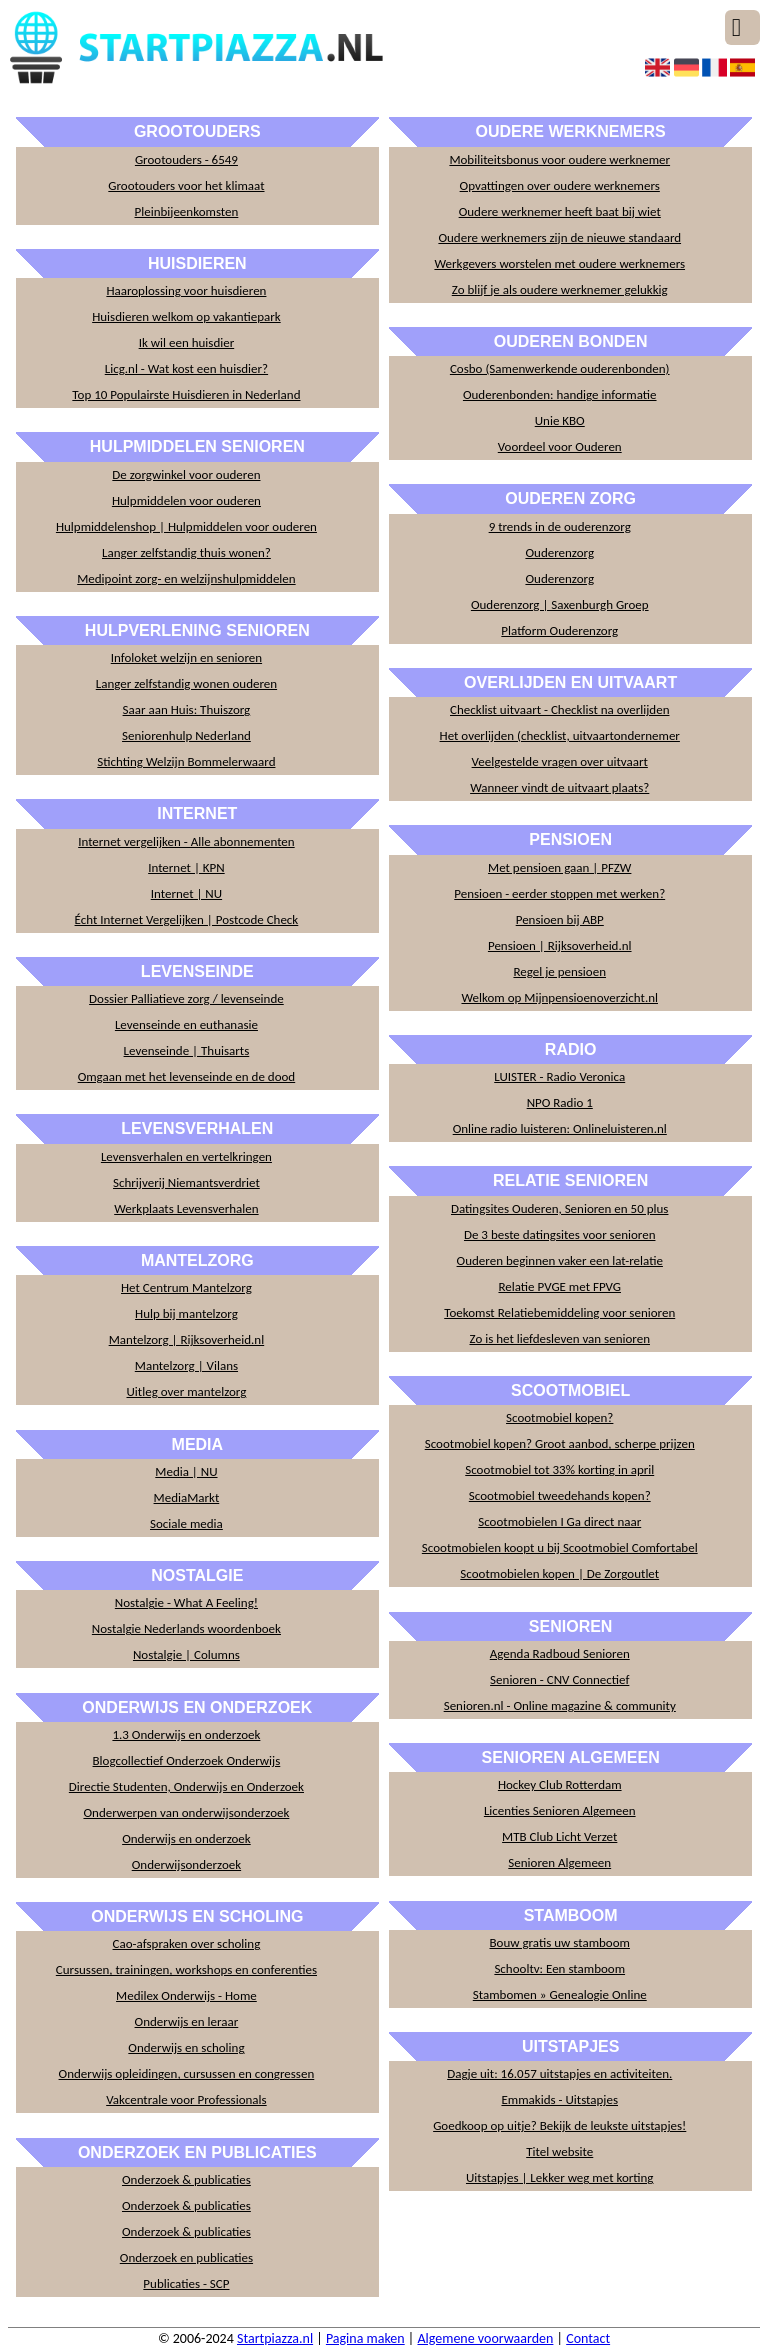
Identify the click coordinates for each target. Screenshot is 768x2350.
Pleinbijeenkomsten (187, 211)
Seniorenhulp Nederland (186, 735)
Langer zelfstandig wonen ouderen (186, 683)
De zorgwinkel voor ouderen (186, 474)
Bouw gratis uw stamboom (559, 1942)
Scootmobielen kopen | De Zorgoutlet (559, 1573)
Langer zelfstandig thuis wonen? (186, 552)
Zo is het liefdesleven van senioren (559, 1338)
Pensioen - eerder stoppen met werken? (559, 893)
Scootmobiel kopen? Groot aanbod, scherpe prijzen (560, 1443)
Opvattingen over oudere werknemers (560, 185)
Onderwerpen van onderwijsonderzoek (186, 1812)
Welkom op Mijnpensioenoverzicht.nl (559, 997)
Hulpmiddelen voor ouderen (186, 500)
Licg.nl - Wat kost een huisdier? (186, 368)
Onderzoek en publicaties (186, 2257)
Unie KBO (560, 420)
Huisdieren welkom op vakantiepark (186, 316)
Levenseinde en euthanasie (186, 1024)
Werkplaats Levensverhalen (186, 1208)
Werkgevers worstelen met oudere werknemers (559, 263)
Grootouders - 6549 (186, 159)
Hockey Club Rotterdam (560, 1784)
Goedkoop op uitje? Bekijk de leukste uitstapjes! (559, 2125)
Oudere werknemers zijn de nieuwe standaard (559, 237)
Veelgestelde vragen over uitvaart (560, 761)
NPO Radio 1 (560, 1102)
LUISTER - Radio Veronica (559, 1076)
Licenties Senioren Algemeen (560, 1810)
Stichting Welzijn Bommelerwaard (186, 761)
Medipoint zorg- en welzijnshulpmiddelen (186, 578)
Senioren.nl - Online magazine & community (560, 1705)
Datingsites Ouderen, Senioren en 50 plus (559, 1208)
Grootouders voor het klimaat (186, 185)
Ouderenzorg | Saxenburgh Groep (560, 604)
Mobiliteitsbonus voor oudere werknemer (559, 159)
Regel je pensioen (559, 971)
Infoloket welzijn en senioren (186, 657)
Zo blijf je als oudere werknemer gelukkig (560, 289)
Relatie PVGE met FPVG (559, 1286)
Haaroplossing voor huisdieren (186, 290)
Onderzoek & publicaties (186, 2179)
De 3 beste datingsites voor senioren (560, 1234)
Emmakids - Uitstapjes (559, 2099)
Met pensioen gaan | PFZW (559, 867)
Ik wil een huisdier (187, 342)
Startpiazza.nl (275, 2338)
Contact (588, 2338)
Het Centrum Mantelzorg (186, 1287)
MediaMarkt (187, 1497)
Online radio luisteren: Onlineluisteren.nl (560, 1128)
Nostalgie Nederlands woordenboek (186, 1628)
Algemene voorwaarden (485, 2338)
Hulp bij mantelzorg (186, 1313)
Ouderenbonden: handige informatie (560, 394)
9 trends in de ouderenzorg (560, 526)
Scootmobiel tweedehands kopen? (560, 1495)
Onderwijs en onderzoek (186, 1838)
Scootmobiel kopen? (559, 1417)
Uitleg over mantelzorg (187, 1391)
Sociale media (186, 1523)
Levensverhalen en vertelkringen (186, 1156)
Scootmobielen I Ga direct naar (559, 1521)
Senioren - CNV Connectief (559, 1679)
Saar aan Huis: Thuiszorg (187, 709)
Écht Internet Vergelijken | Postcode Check (187, 919)
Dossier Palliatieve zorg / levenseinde (186, 998)
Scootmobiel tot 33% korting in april (559, 1469)
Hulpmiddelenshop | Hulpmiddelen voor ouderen (186, 526)
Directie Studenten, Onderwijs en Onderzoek (186, 1786)
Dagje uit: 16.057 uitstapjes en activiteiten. (559, 2073)
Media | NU (186, 1471)
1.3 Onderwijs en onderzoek (186, 1734)
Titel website (559, 2151)
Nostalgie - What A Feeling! (186, 1602)
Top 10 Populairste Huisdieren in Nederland (186, 394)
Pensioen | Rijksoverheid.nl (560, 945)
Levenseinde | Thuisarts (187, 1050)
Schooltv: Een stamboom (559, 1968)
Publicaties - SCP (186, 2283)
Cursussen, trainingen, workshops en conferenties (186, 1969)
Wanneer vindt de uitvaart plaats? (559, 787)
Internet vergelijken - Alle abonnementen (186, 841)
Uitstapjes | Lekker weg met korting (560, 2177)
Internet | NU (186, 893)
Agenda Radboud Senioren (560, 1653)
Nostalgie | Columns (186, 1654)
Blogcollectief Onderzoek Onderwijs (187, 1760)
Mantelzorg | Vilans (186, 1365)
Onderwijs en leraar (187, 2021)
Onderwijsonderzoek (186, 1864)
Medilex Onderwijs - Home (186, 1995)
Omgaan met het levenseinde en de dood (187, 1076)
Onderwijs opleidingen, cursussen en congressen (187, 2073)
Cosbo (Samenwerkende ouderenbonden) (560, 368)
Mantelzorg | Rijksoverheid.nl (187, 1339)
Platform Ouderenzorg (559, 630)
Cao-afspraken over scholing (187, 1943)
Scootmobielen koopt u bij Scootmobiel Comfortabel (560, 1547)
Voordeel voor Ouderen (560, 446)
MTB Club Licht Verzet (559, 1836)
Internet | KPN (186, 867)
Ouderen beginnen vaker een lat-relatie (560, 1260)
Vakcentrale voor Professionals (186, 2099)
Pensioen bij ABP (560, 919)
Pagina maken (365, 2338)
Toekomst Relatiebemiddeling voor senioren (559, 1312)
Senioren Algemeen (559, 1862)
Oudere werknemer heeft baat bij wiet (560, 211)
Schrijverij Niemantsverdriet (186, 1182)
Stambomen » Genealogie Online (560, 1994)
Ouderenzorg (559, 552)
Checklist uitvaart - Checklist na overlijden (559, 709)
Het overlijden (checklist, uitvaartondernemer (560, 735)
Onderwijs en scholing (186, 2047)
